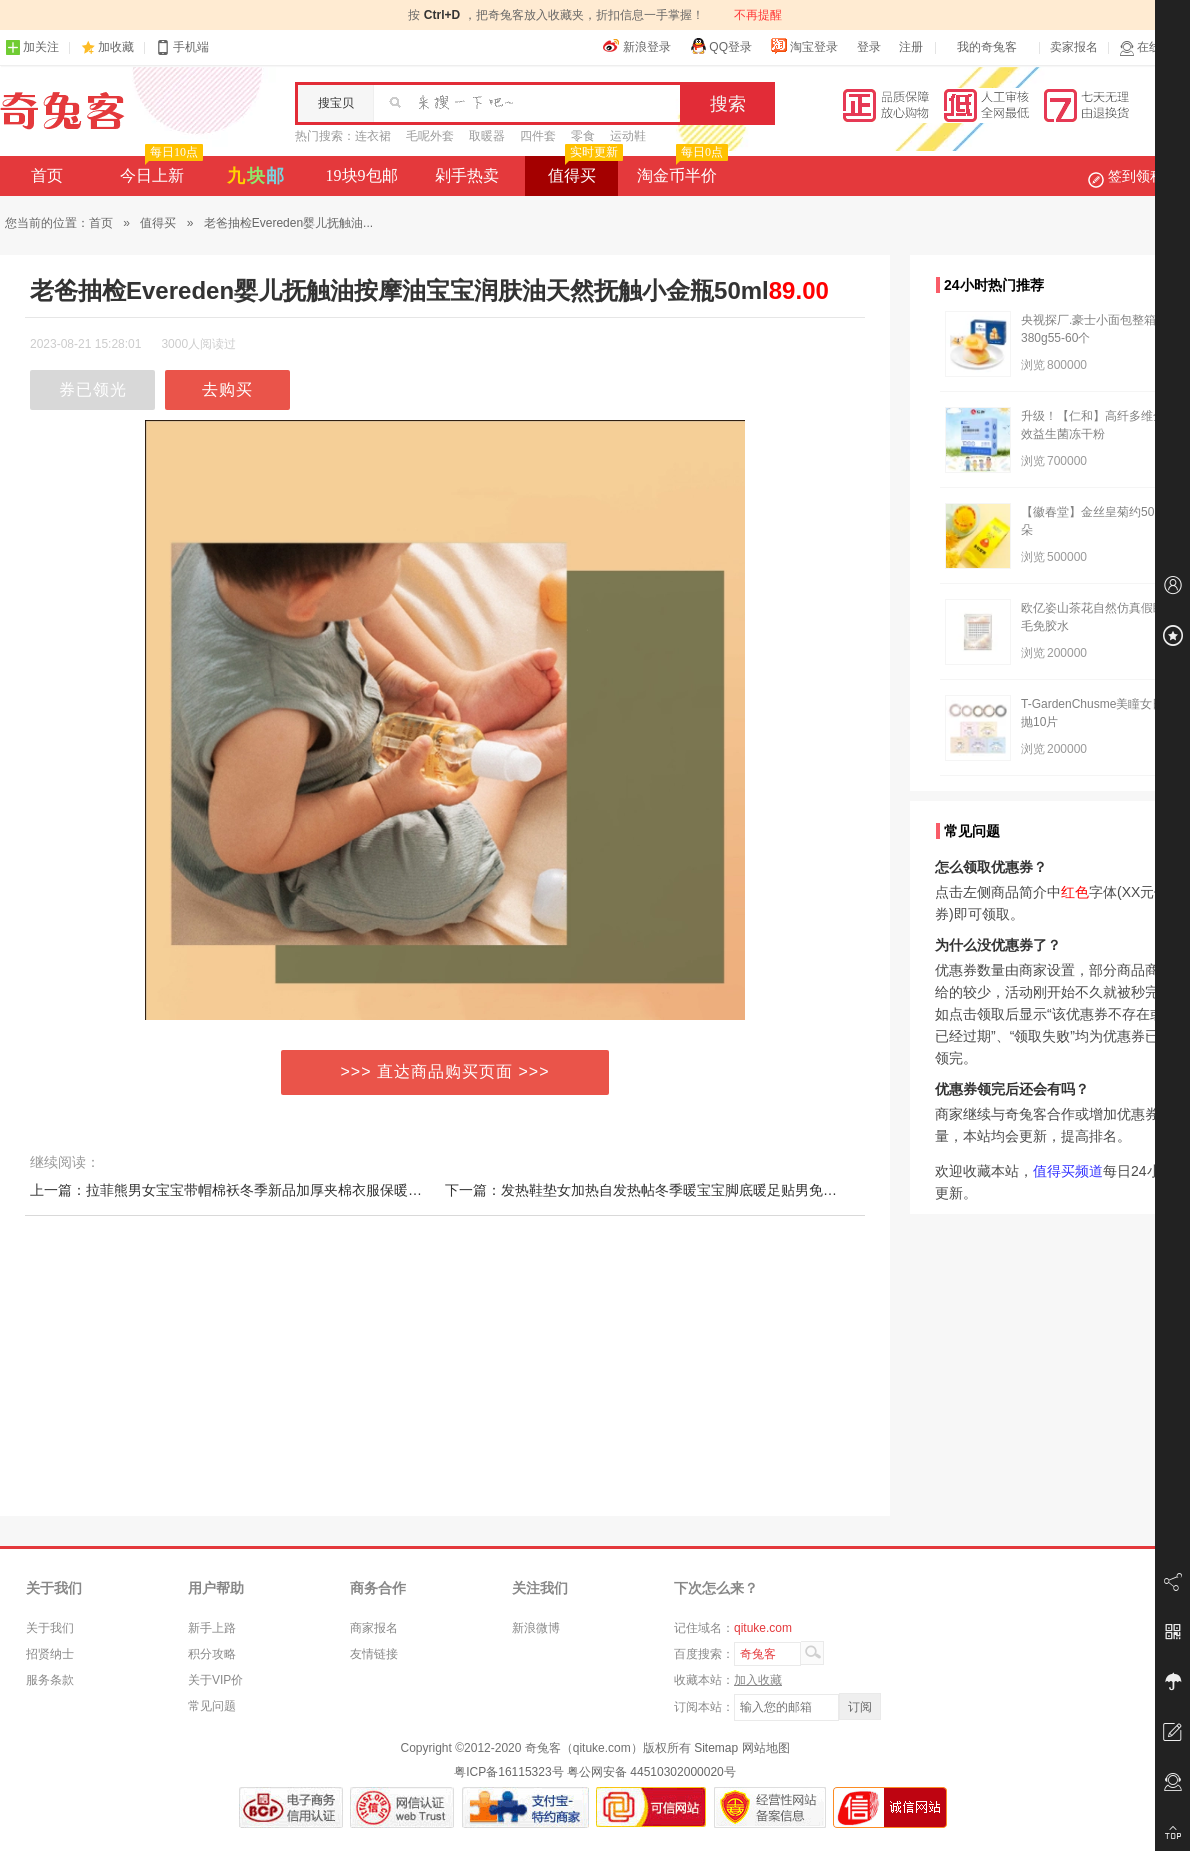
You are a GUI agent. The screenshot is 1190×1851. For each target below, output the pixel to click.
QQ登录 (720, 46)
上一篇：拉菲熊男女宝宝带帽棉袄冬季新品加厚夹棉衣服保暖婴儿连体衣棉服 (268, 1190)
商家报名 (374, 1628)
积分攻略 (212, 1654)
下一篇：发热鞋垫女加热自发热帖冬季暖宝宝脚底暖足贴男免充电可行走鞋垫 (683, 1190)
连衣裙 (373, 136)
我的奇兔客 (987, 47)
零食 (583, 136)
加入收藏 (758, 1680)
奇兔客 (62, 111)
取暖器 (487, 136)
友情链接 (374, 1654)
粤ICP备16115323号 (508, 1772)
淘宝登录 (804, 46)
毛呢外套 (430, 136)
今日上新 (159, 170)
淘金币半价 (680, 170)
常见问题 (212, 1706)
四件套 (538, 136)
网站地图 (766, 1748)
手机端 (182, 47)
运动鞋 (628, 136)
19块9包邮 (362, 175)
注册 (911, 47)
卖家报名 (1074, 47)
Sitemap (716, 1748)
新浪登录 (637, 46)
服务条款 (50, 1680)
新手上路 (212, 1628)
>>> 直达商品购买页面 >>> (445, 1071)
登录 (869, 47)
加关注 (32, 47)
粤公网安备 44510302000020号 (651, 1772)
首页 (47, 175)
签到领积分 (1136, 176)
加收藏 (116, 47)
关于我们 (50, 1628)
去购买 (227, 389)
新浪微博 (536, 1628)
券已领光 (93, 389)
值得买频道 (1068, 1171)
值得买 (583, 170)
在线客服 (1152, 47)
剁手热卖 (467, 175)
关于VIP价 (215, 1680)
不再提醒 (758, 15)
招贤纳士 (50, 1654)
